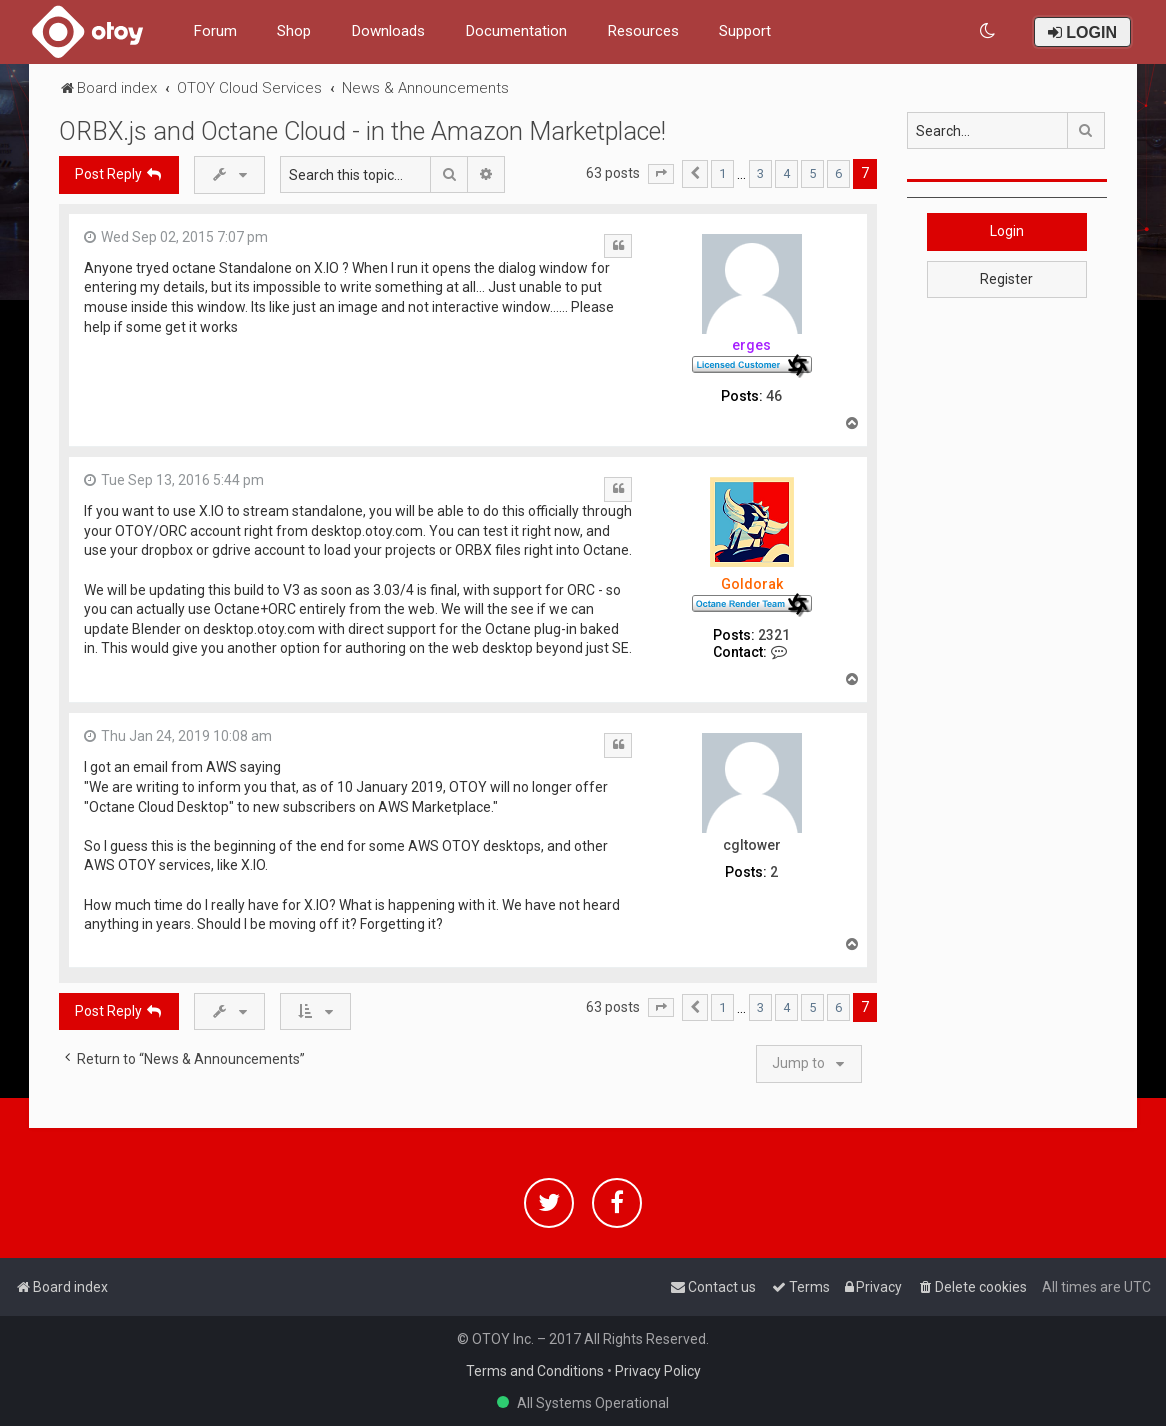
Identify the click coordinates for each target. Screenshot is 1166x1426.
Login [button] (1007, 231)
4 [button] (786, 173)
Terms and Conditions (535, 1371)
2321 (774, 635)
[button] (661, 174)
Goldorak (752, 584)
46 (774, 396)
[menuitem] (988, 31)
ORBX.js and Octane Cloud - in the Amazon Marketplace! (362, 131)
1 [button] (722, 173)
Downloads (388, 31)
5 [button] (812, 173)
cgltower (752, 845)
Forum (215, 31)
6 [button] (838, 173)
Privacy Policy (658, 1371)
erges (751, 345)
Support (745, 31)
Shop (294, 31)
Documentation (516, 31)
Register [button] (1006, 279)
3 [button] (760, 173)
